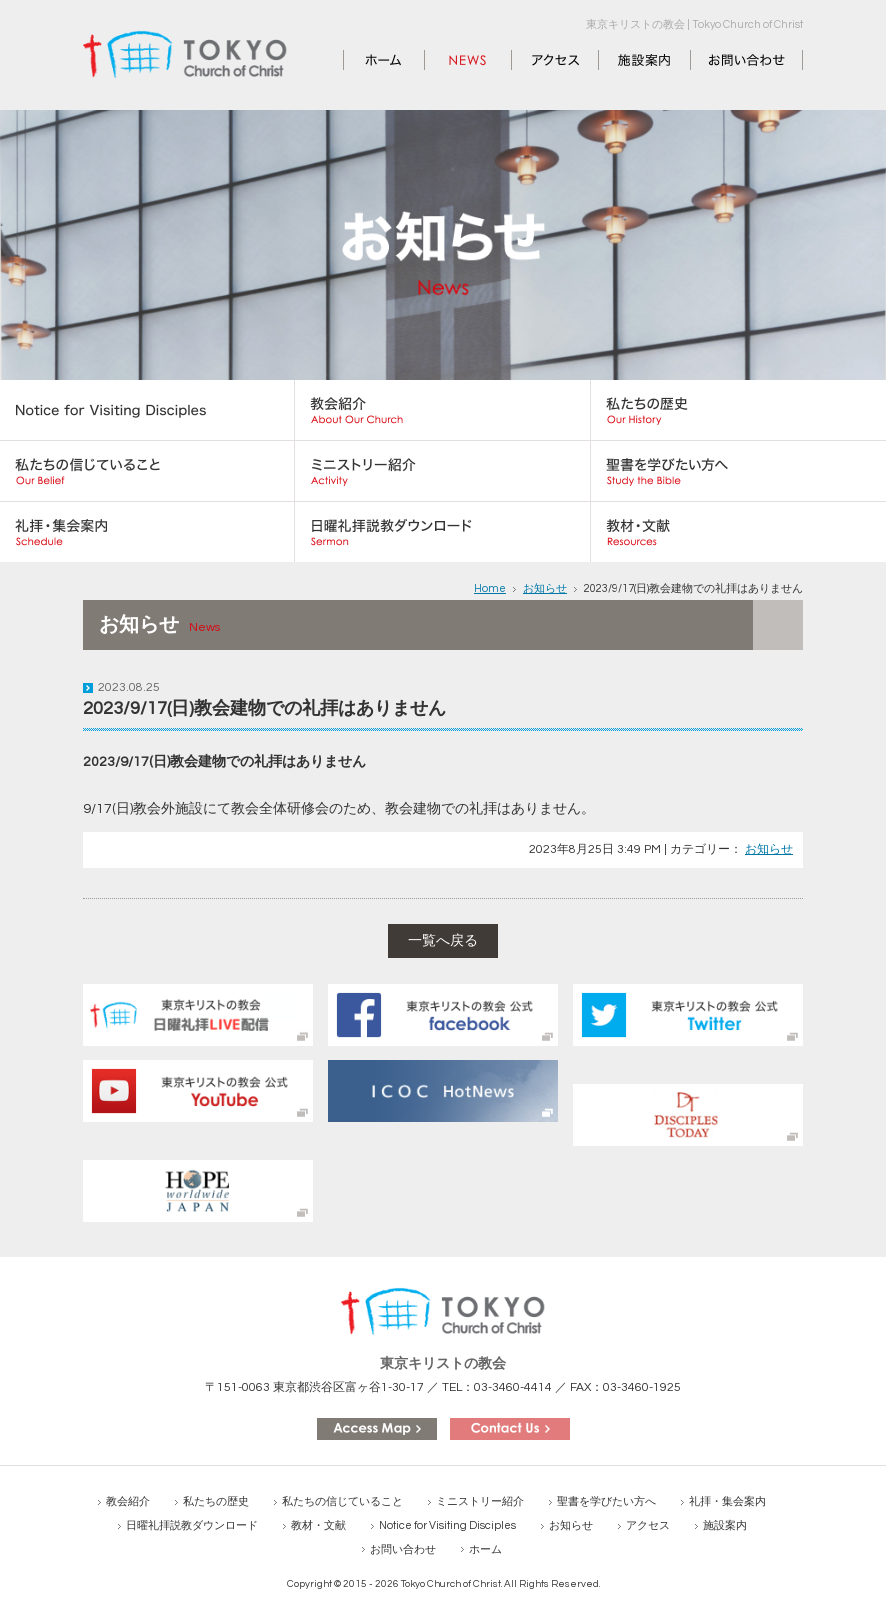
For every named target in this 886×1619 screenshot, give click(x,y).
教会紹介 (128, 1501)
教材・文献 (318, 1525)
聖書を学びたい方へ (606, 1501)
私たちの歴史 (216, 1501)
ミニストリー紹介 (480, 1501)
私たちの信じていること (342, 1501)
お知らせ (453, 60)
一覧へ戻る (443, 941)
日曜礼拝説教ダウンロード (192, 1525)
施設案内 (627, 60)
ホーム (365, 60)
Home (490, 588)
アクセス (540, 60)
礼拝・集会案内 (727, 1501)
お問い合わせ (733, 60)
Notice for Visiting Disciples (447, 1525)
